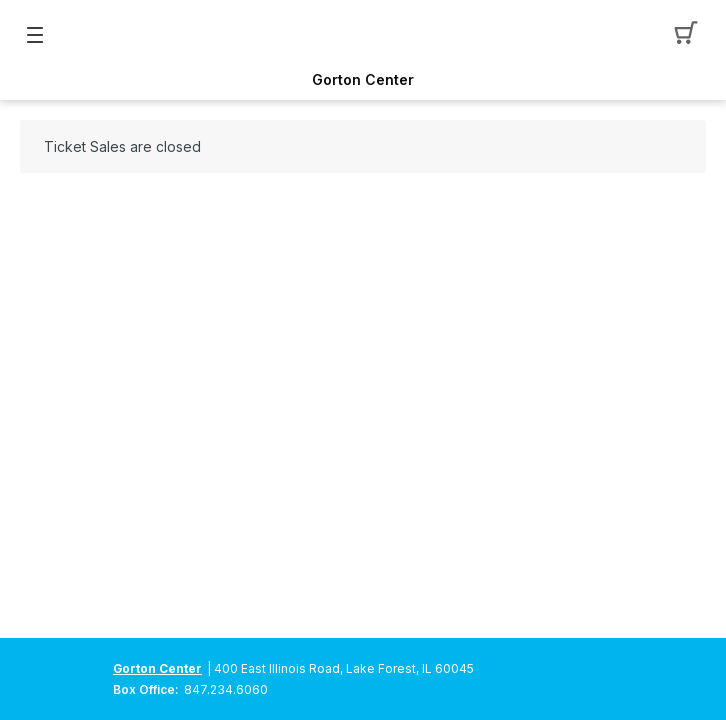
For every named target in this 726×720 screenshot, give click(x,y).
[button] (691, 35)
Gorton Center (363, 80)
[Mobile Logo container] (363, 35)
